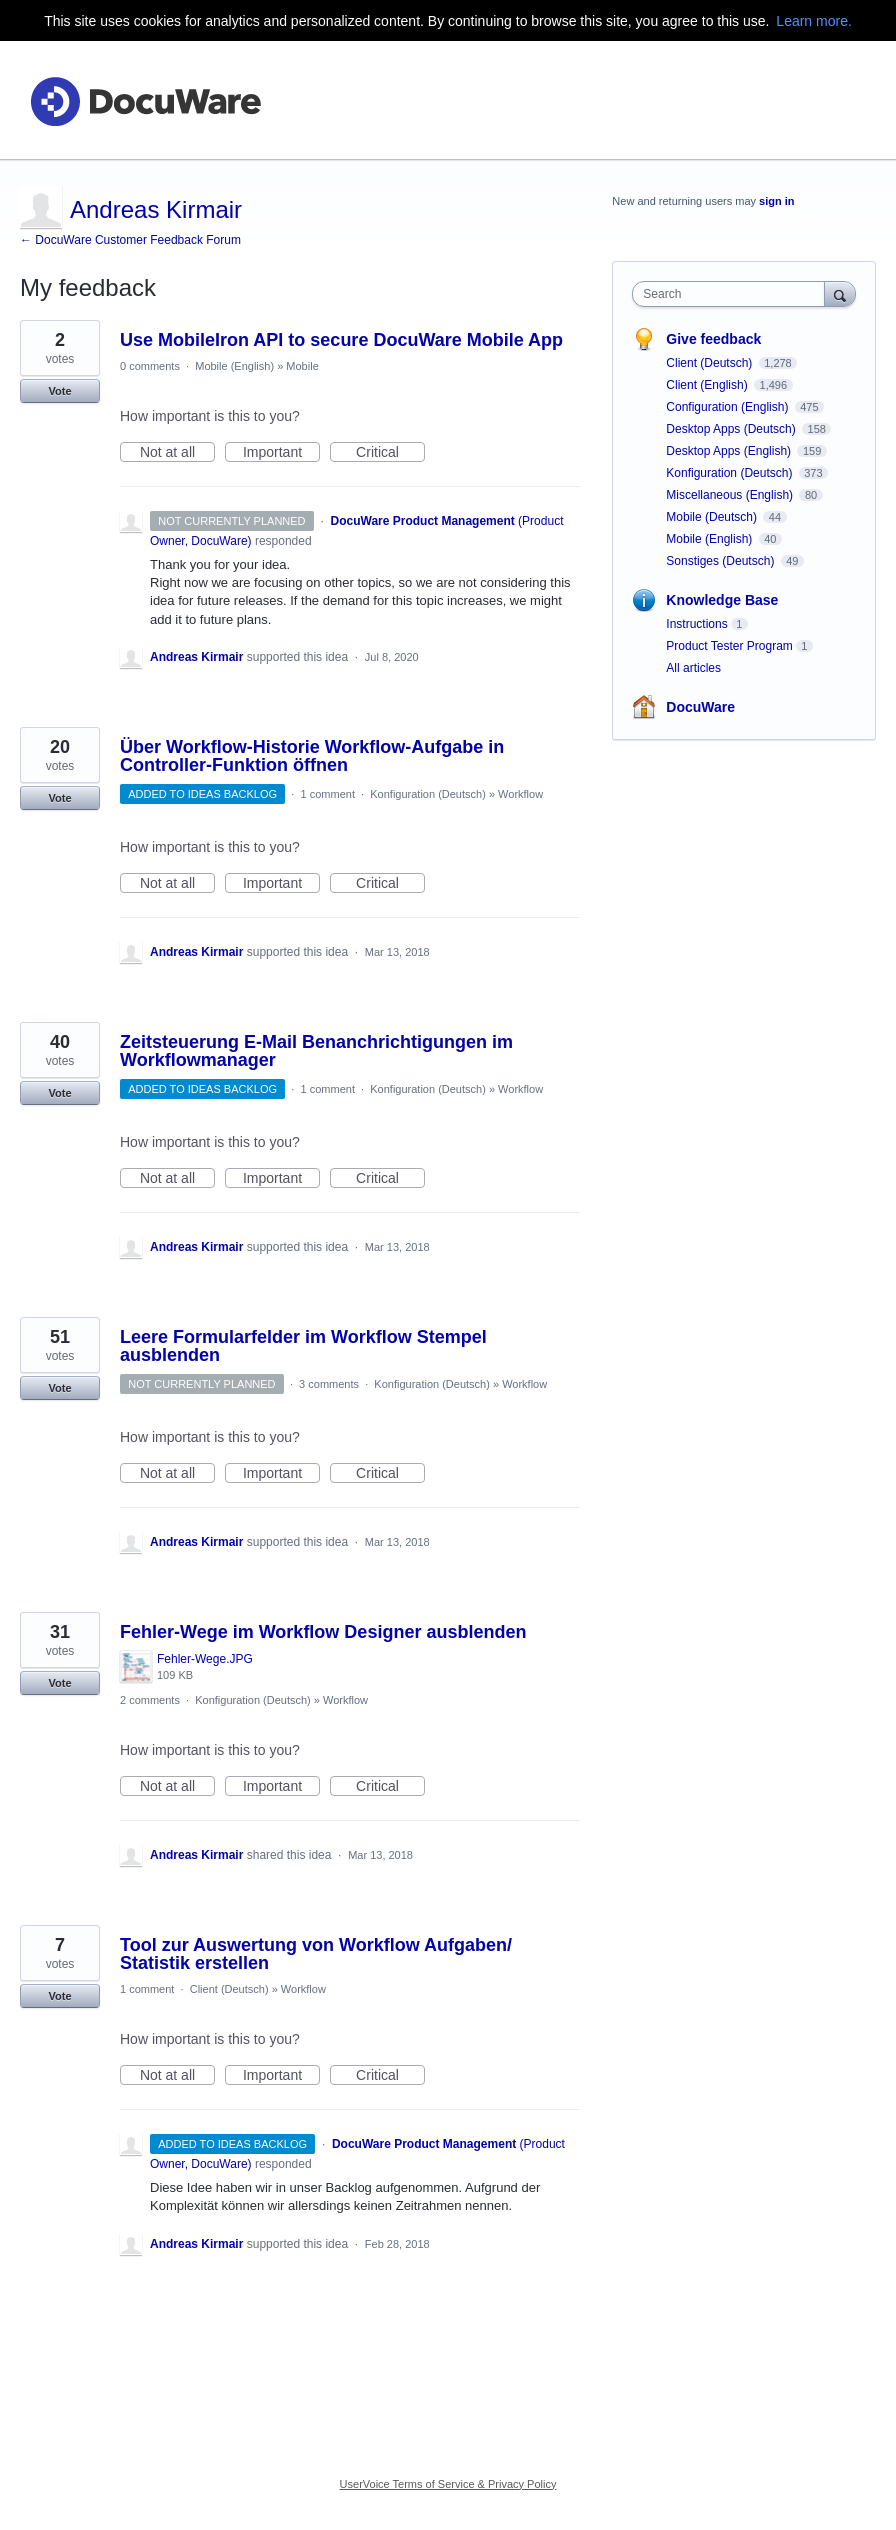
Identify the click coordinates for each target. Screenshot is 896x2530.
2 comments (150, 1700)
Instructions (696, 624)
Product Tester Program (729, 646)
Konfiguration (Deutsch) (428, 794)
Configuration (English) (728, 407)
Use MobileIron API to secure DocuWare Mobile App (341, 340)
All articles (693, 668)
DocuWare (700, 707)
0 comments (150, 366)
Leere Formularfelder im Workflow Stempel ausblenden (303, 1346)
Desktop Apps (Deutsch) (732, 429)
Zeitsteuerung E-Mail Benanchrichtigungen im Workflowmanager (316, 1051)
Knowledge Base (722, 600)
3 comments (329, 1384)
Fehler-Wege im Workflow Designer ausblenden (323, 1632)
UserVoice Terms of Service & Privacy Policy (448, 2484)
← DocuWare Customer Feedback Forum (130, 240)
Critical (390, 453)
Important (281, 453)
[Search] (840, 293)
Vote (59, 391)
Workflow (520, 794)
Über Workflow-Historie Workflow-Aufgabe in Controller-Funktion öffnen (312, 756)
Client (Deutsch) (229, 1989)
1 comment (328, 794)
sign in (776, 201)
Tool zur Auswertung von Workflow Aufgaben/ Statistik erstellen (316, 1954)
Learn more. (813, 21)
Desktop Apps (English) (730, 451)
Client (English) (708, 385)
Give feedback (713, 339)
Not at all (177, 453)
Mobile (302, 366)
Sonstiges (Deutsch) (721, 561)
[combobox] (732, 294)
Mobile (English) (234, 366)
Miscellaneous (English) (731, 495)
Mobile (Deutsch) (713, 517)
